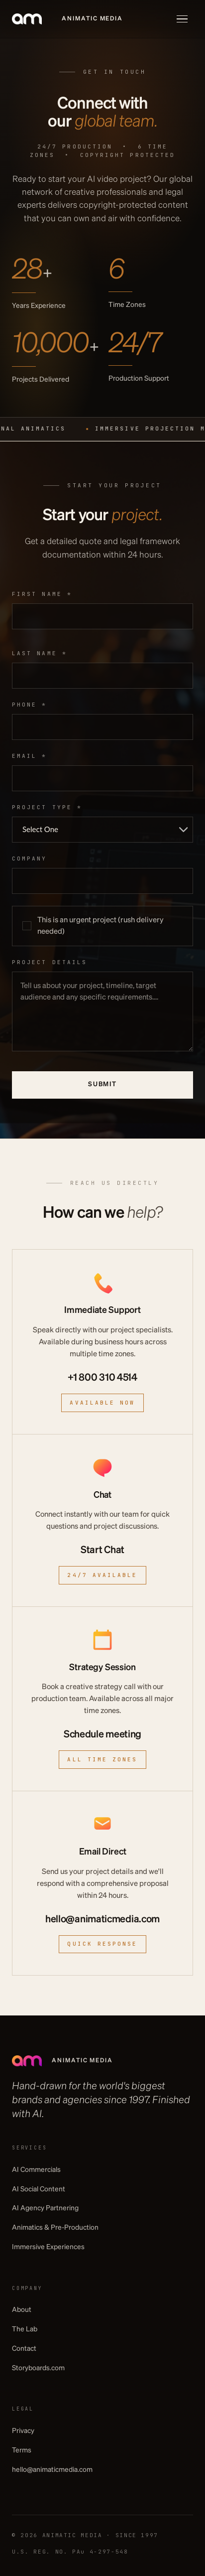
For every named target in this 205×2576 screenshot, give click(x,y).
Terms (21, 2450)
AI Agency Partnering (45, 2208)
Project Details (49, 962)
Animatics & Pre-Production (55, 2227)
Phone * (29, 704)
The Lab (24, 2329)
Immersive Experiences (48, 2247)
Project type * (47, 807)
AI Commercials (36, 2169)
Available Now (102, 1402)
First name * (42, 593)
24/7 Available (102, 1575)
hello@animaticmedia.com (52, 2469)
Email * (29, 755)
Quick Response (102, 1943)
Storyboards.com (38, 2368)
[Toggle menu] (182, 19)
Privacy (23, 2431)
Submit (102, 1084)
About (21, 2309)
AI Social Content (38, 2189)
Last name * (39, 653)
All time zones (102, 1759)
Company (29, 858)
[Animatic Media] (67, 18)
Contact (24, 2348)
